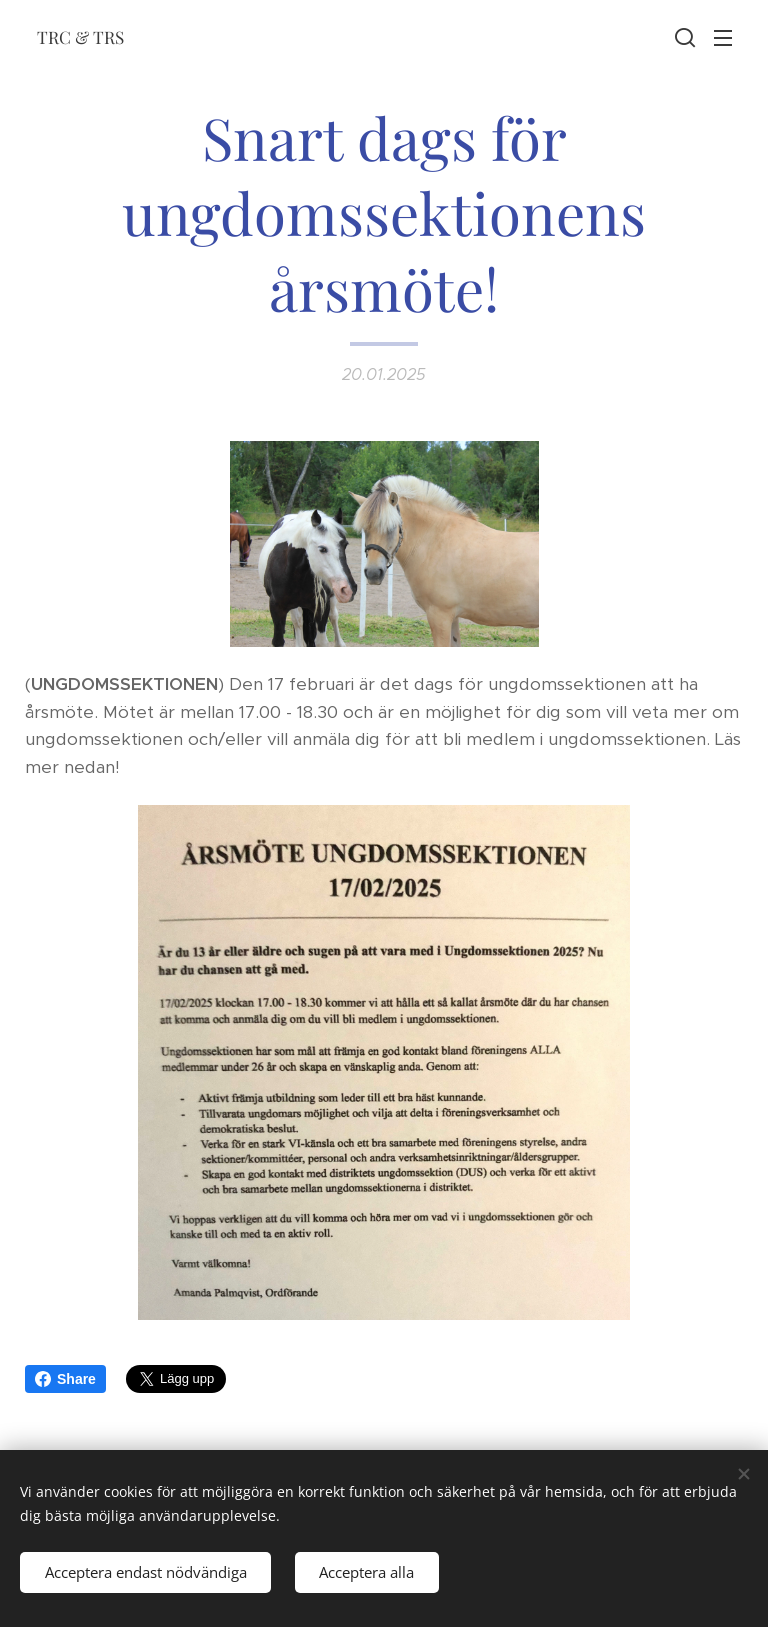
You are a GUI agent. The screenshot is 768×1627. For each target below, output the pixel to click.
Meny (723, 38)
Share (65, 1379)
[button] (683, 37)
